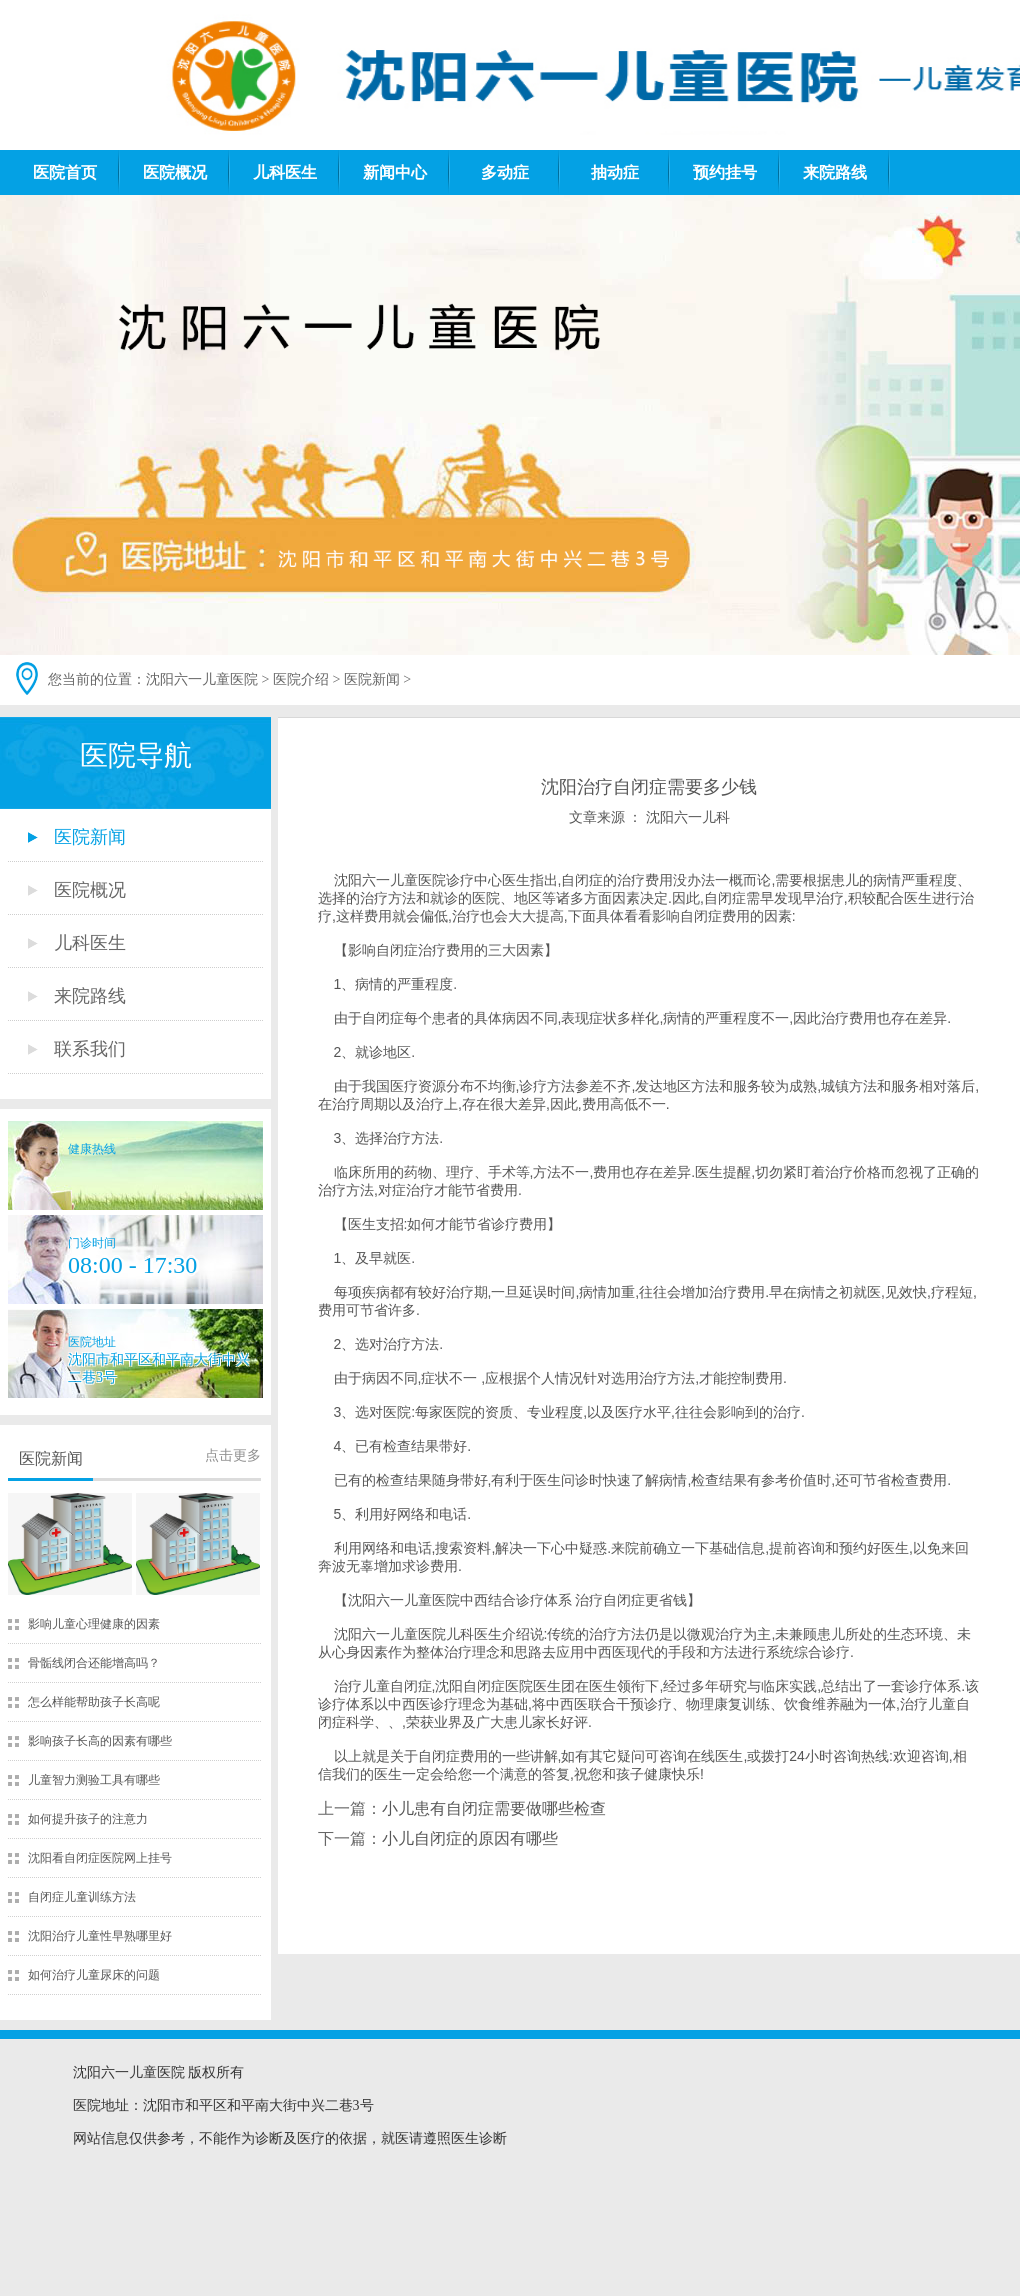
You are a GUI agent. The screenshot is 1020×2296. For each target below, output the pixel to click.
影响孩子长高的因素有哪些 (100, 1741)
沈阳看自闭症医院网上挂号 (100, 1858)
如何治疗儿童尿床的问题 (94, 1975)
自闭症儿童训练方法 (82, 1897)
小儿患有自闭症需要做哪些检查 (494, 1808)
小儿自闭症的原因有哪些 (470, 1838)
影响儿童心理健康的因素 (94, 1624)
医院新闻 (372, 679)
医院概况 (175, 172)
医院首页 (65, 172)
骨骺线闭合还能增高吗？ (94, 1663)
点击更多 (233, 1455)
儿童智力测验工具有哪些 (94, 1780)
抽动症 (615, 172)
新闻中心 (395, 172)
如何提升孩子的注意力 (88, 1819)
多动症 (505, 172)
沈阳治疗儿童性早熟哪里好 (100, 1936)
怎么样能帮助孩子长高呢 (94, 1702)
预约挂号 (725, 172)
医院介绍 (301, 679)
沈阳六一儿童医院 (202, 679)
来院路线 (835, 172)
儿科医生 (285, 172)
